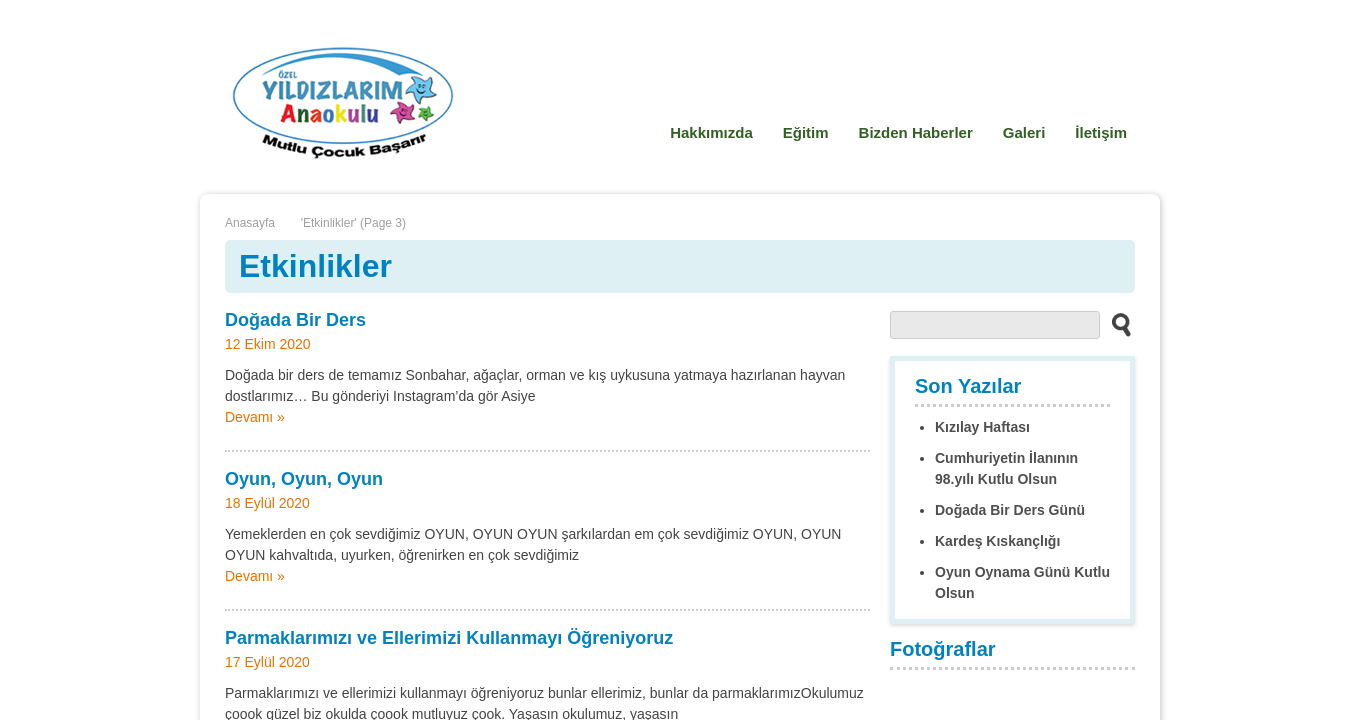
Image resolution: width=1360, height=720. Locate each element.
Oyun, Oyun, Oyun (304, 479)
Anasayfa (250, 223)
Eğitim (806, 132)
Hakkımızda (711, 132)
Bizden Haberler (916, 132)
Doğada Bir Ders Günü (1010, 510)
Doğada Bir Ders (295, 320)
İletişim (1101, 132)
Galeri (1024, 132)
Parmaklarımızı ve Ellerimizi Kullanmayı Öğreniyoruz (449, 638)
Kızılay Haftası (982, 427)
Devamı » (255, 417)
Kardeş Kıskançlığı (997, 541)
